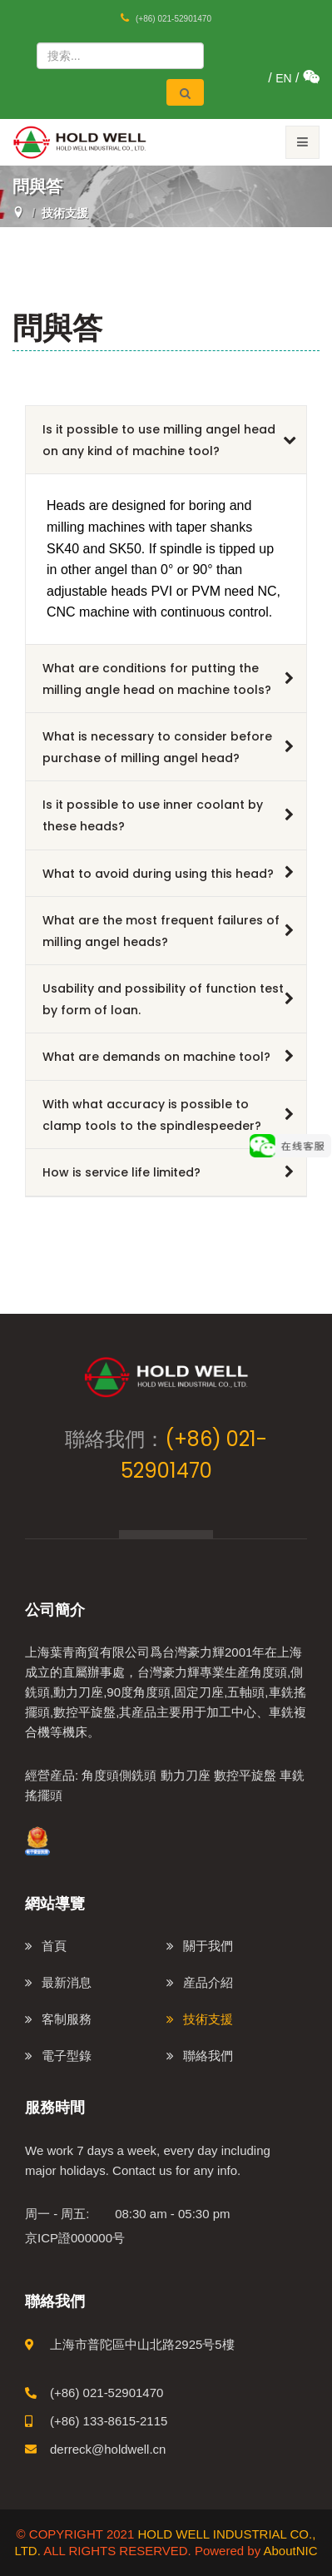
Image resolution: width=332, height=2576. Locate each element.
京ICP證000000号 (75, 2238)
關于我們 (208, 1946)
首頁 (54, 1946)
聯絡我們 (208, 2055)
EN (283, 78)
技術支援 (208, 2019)
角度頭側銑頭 (119, 1775)
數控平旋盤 (245, 1775)
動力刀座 (186, 1775)
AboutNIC (290, 2551)
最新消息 (67, 1982)
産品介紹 (208, 1982)
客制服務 (67, 2019)
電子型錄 (67, 2055)
